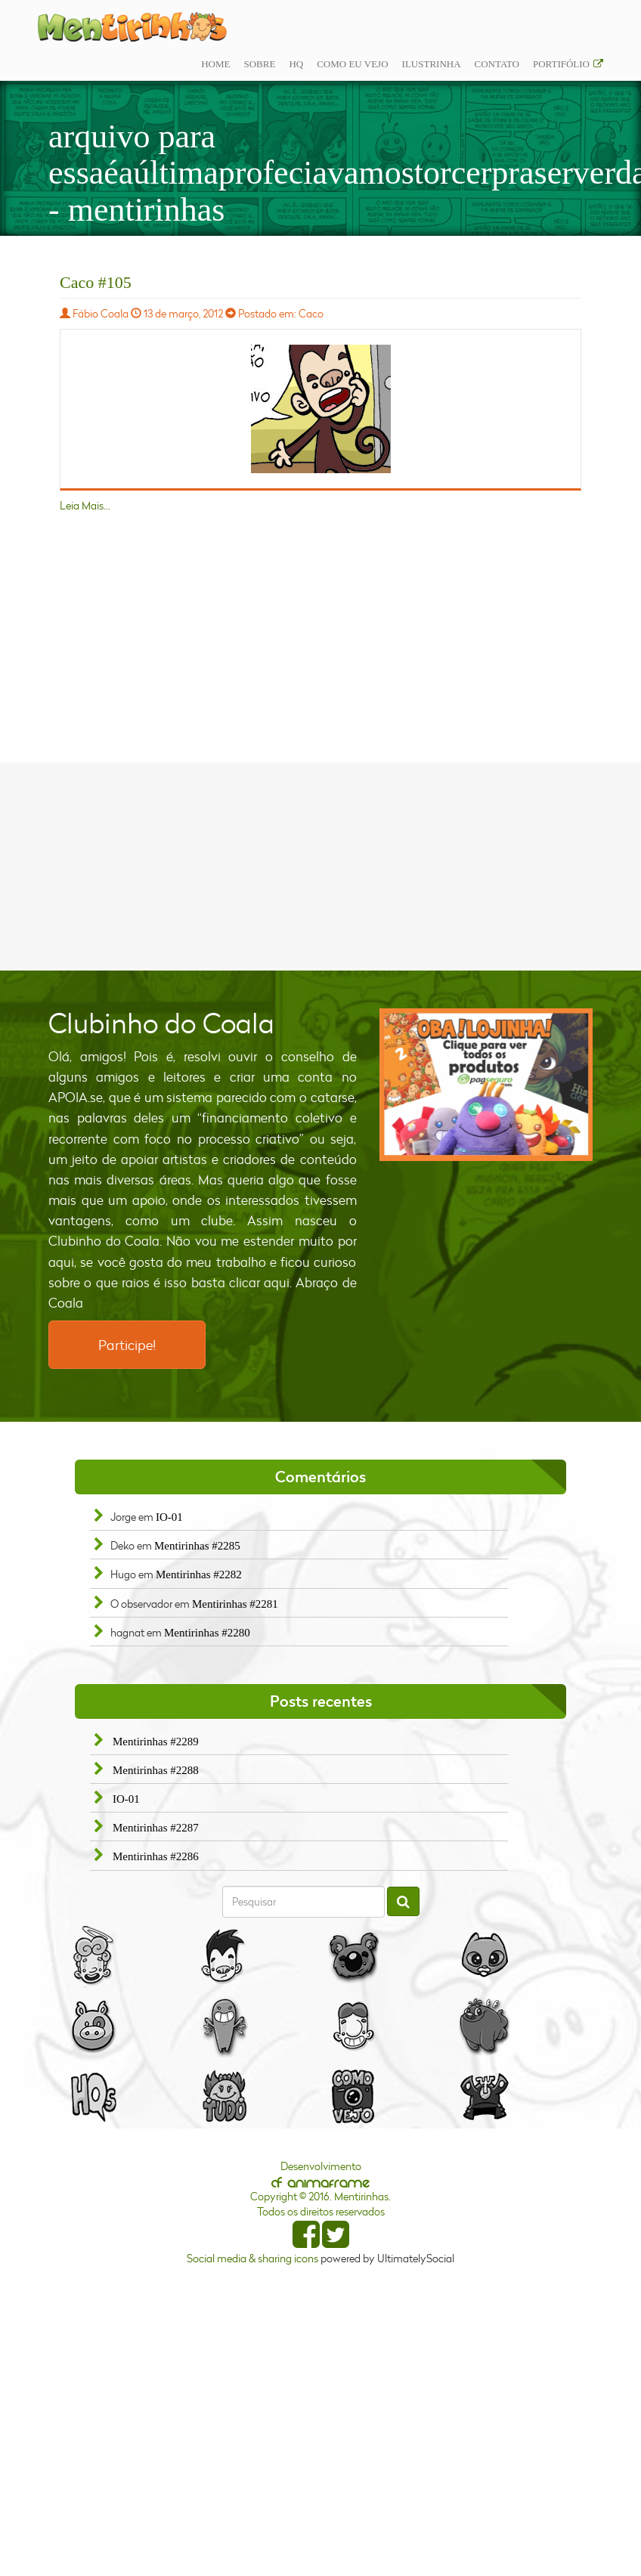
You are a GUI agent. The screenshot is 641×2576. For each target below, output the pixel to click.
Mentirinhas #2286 (156, 1856)
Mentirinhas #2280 (207, 1633)
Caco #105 (96, 282)
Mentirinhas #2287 (156, 1828)
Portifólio (561, 64)
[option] (486, 1084)
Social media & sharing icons (253, 2258)
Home (215, 64)
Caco (311, 313)
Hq (296, 64)
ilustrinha (431, 64)
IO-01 (169, 1517)
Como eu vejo (352, 64)
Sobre (259, 64)
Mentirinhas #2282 (199, 1574)
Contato (497, 64)
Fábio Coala (101, 313)
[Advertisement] (320, 864)
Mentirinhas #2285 (197, 1546)
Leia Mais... (85, 505)
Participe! (127, 1345)
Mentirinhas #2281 (235, 1604)
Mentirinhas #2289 (156, 1741)
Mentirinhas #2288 (156, 1770)
